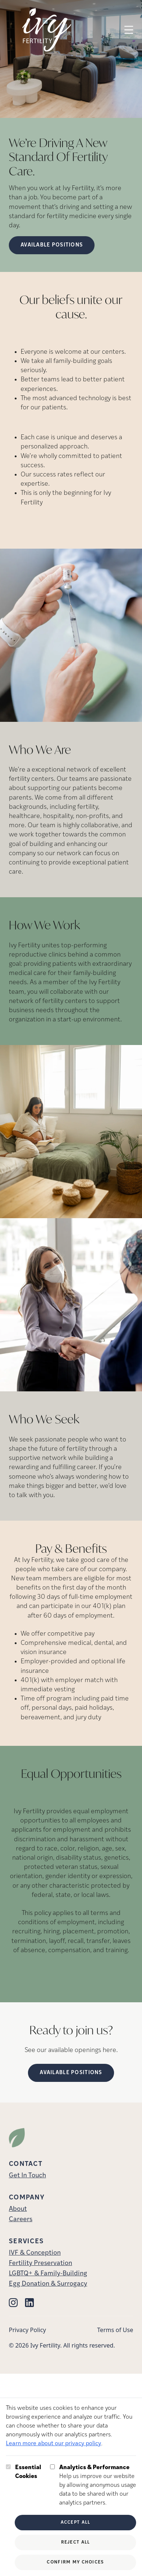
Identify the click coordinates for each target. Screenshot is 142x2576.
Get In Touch (27, 2175)
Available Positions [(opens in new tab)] (71, 2073)
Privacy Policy (27, 2330)
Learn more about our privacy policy (53, 2444)
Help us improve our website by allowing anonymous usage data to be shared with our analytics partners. (97, 2484)
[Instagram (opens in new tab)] (13, 2302)
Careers (20, 2219)
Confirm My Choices (75, 2562)
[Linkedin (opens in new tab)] (29, 2302)
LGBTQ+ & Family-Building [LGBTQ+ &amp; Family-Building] (48, 2273)
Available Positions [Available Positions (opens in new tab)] (52, 245)
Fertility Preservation (40, 2263)
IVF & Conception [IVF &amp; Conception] (35, 2253)
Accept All (75, 2522)
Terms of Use (115, 2330)
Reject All (75, 2542)
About (18, 2209)
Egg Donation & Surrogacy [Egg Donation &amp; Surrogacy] (48, 2283)
